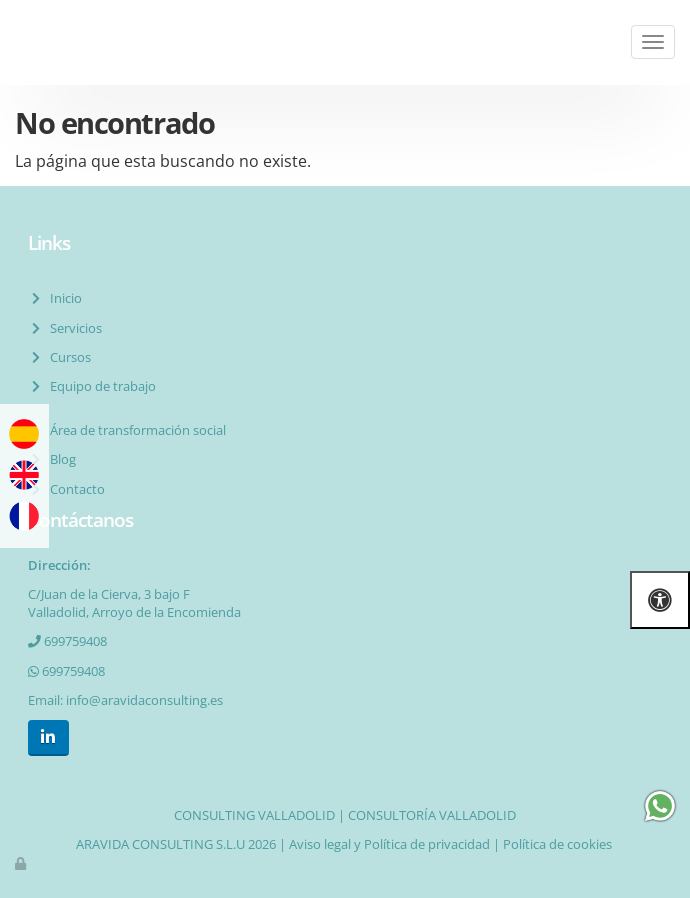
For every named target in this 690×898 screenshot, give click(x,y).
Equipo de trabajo (100, 386)
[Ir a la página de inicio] (10, 42)
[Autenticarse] (22, 863)
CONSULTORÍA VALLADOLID (432, 815)
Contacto (74, 489)
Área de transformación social (135, 430)
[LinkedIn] (48, 737)
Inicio (63, 298)
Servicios (73, 328)
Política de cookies (557, 844)
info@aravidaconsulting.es (144, 700)
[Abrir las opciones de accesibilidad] (660, 599)
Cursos (67, 357)
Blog (60, 459)
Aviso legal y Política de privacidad (389, 844)
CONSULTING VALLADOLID (254, 815)
